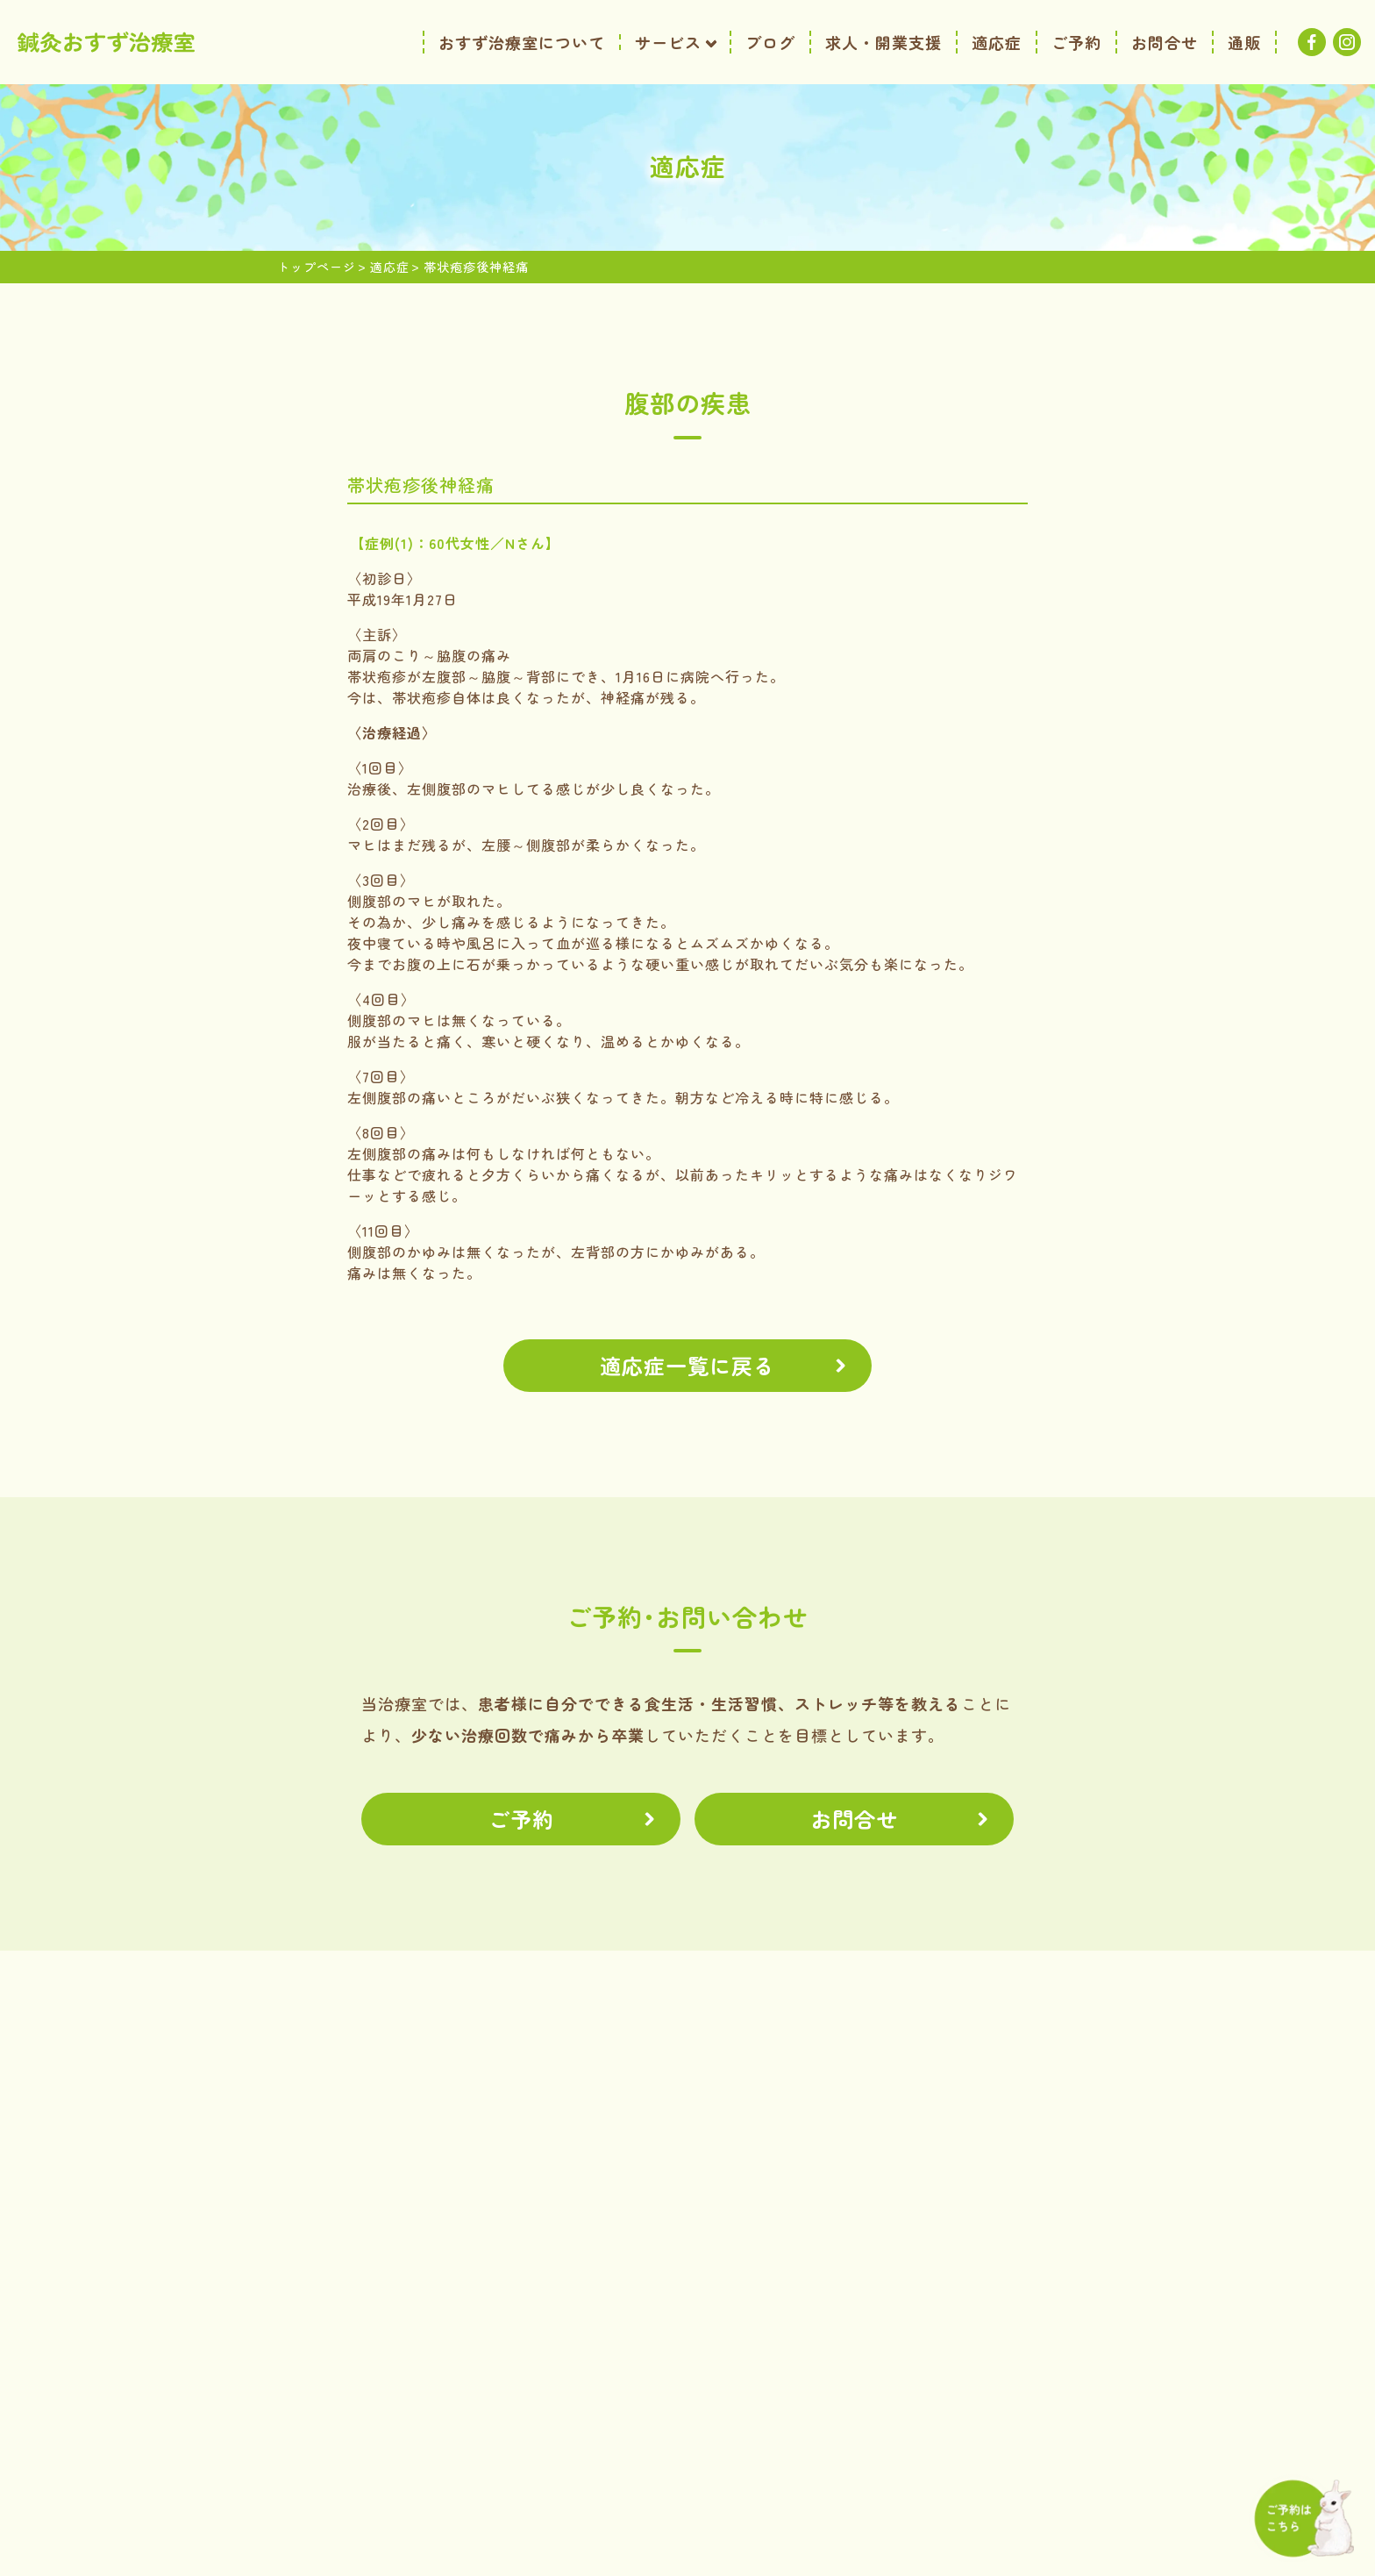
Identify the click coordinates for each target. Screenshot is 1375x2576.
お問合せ (854, 1818)
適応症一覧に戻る (687, 1365)
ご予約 (521, 1818)
